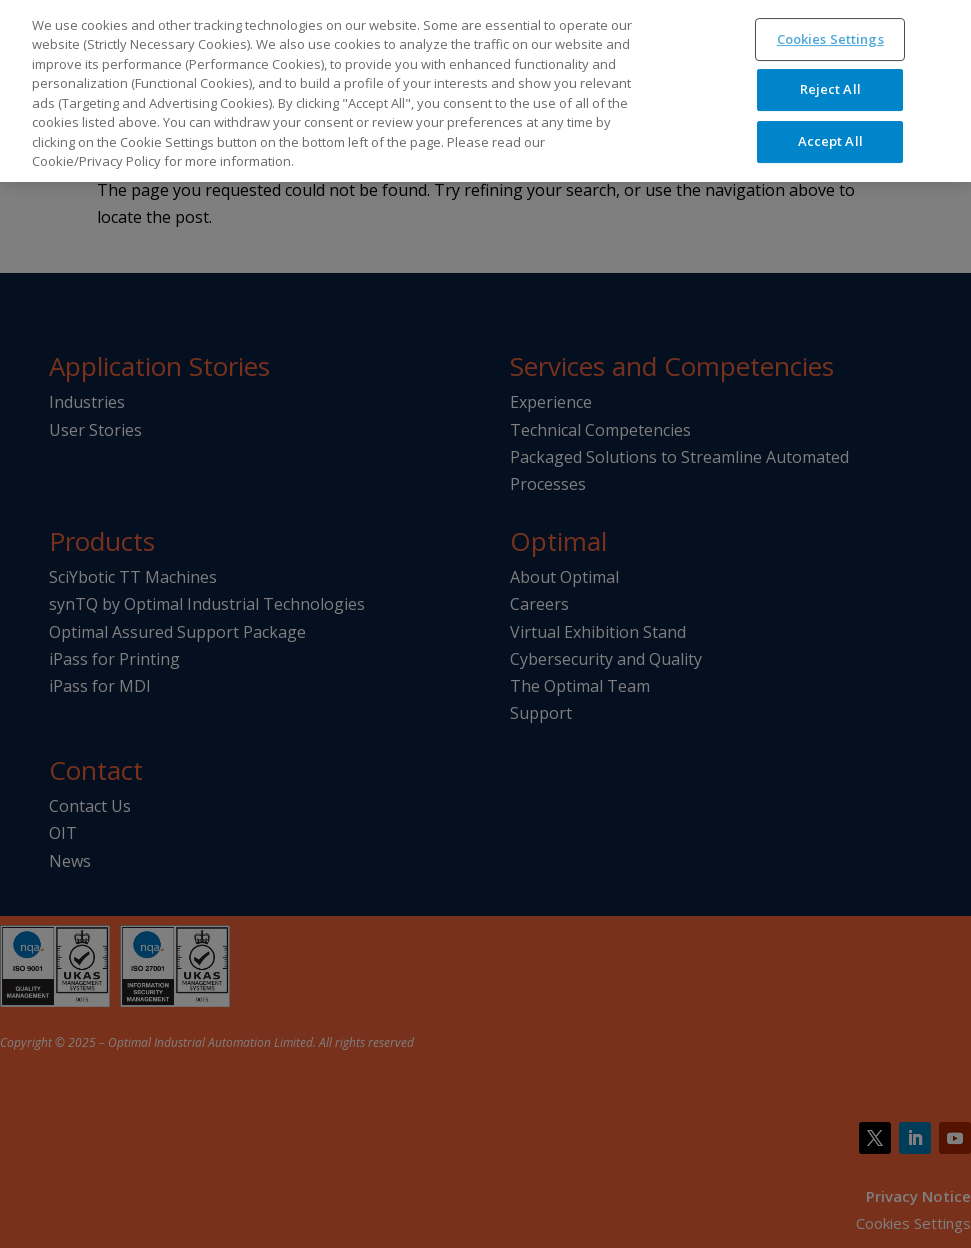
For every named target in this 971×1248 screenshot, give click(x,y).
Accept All (830, 130)
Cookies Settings (830, 28)
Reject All (830, 78)
